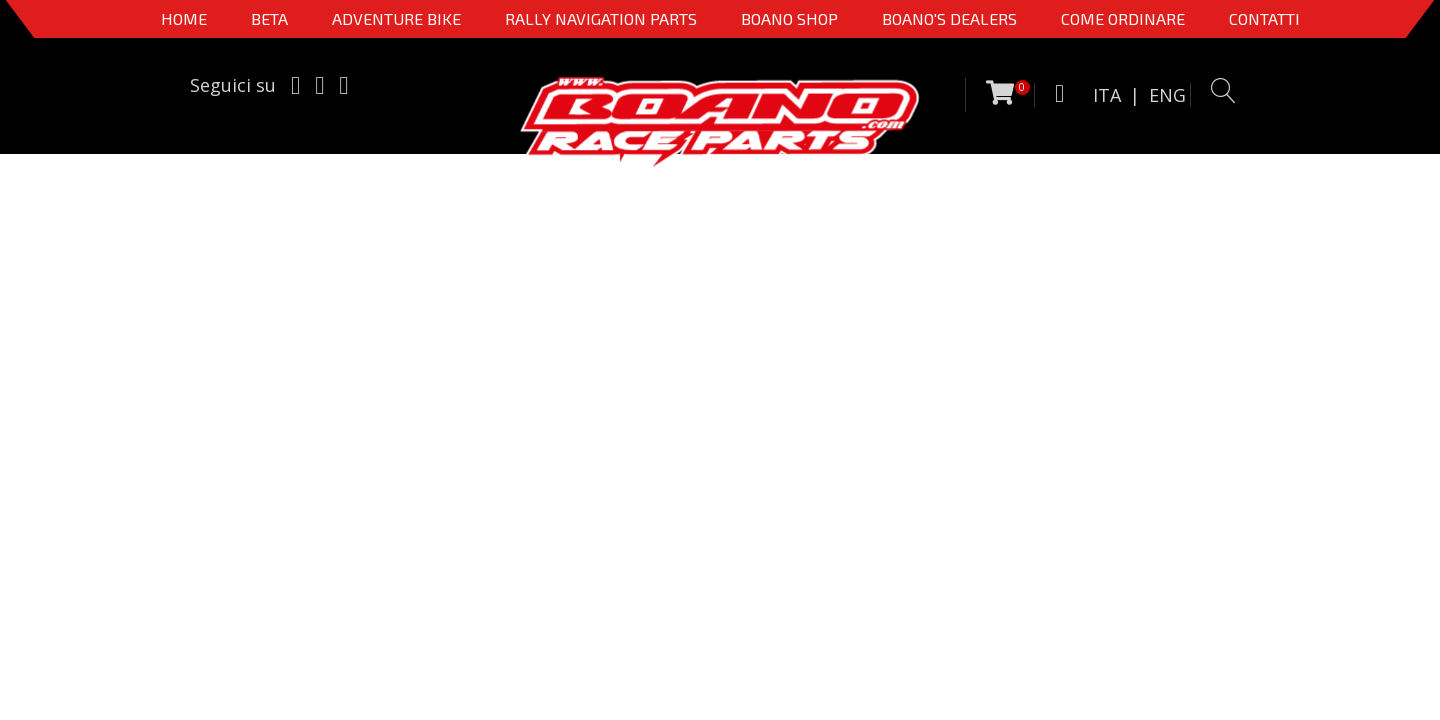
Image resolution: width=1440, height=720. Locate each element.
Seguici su (233, 85)
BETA (269, 18)
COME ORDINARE (1123, 18)
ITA (1107, 95)
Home (184, 18)
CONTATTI (1264, 18)
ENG (1167, 95)
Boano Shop (789, 18)
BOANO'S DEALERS (949, 18)
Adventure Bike (396, 18)
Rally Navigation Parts (601, 18)
